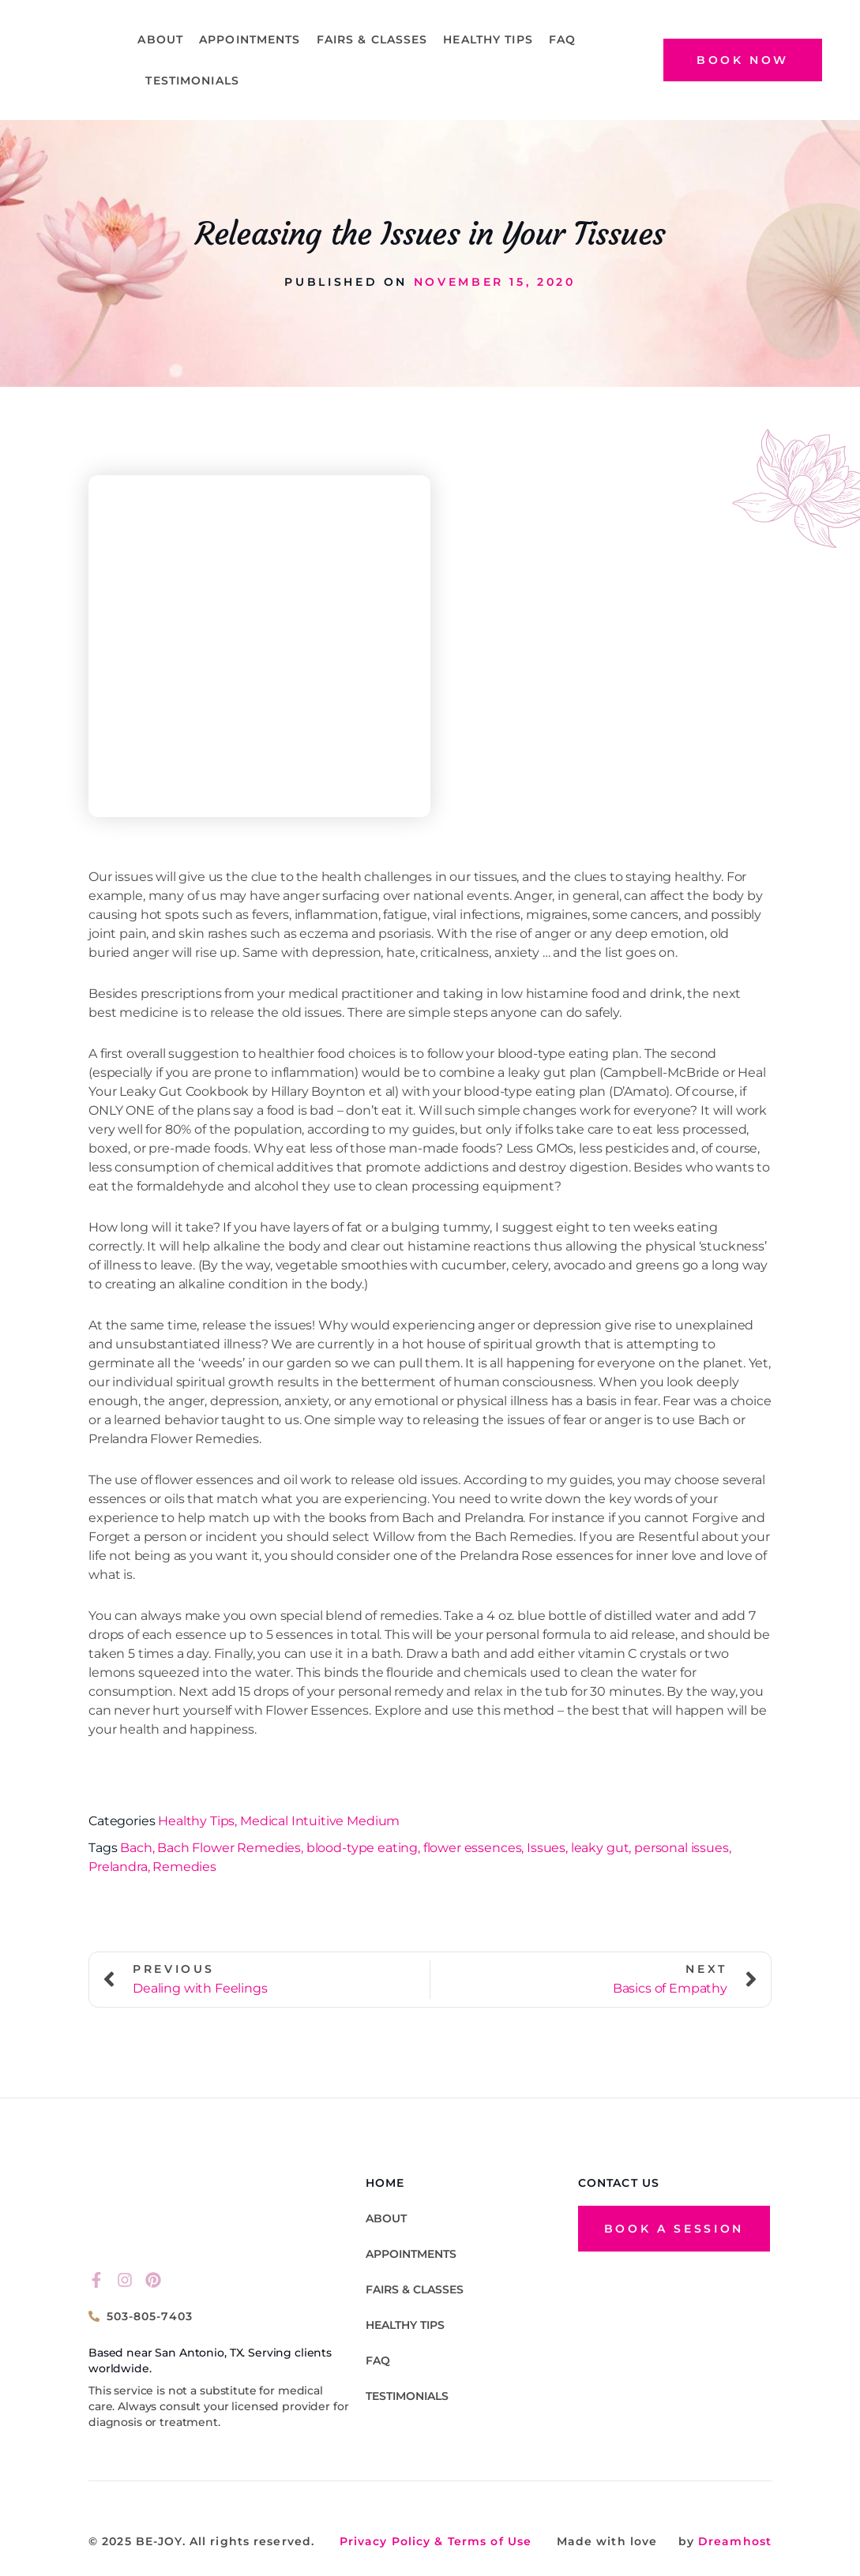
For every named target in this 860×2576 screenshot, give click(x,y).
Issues (546, 1847)
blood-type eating (362, 1847)
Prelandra (118, 1866)
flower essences (472, 1847)
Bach (136, 1847)
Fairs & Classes (372, 39)
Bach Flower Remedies (229, 1847)
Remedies (184, 1866)
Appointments (249, 39)
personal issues (681, 1847)
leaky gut (600, 1847)
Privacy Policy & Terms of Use (435, 2541)
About (160, 39)
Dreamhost (733, 2541)
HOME (385, 2180)
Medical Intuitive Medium (320, 1820)
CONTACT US (619, 2180)
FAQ (562, 39)
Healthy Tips (487, 39)
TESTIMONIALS (191, 80)
